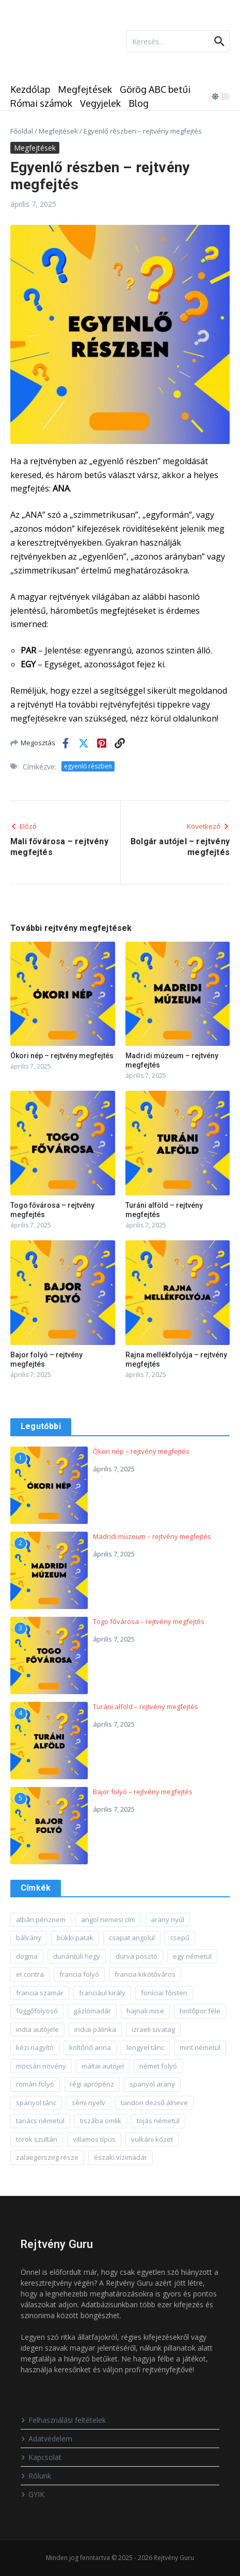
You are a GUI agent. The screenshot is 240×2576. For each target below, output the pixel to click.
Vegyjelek (100, 103)
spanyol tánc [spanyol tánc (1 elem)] (36, 2102)
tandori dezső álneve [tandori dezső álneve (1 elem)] (154, 2102)
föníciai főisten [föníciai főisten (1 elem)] (164, 1992)
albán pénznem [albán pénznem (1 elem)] (41, 1919)
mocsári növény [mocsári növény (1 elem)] (41, 2066)
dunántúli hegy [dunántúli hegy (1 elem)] (76, 1956)
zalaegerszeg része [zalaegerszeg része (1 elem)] (47, 2157)
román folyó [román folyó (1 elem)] (35, 2084)
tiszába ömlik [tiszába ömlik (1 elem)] (100, 2120)
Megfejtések (85, 89)
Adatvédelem (46, 2438)
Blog (139, 103)
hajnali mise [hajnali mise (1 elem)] (145, 2010)
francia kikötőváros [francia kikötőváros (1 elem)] (145, 1974)
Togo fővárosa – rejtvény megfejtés (148, 1621)
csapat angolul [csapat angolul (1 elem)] (132, 1937)
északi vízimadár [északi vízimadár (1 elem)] (120, 2157)
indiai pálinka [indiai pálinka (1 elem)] (95, 2029)
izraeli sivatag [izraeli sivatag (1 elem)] (153, 2029)
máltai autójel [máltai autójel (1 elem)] (103, 2066)
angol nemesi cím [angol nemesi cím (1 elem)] (108, 1919)
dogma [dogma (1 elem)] (27, 1956)
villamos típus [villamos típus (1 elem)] (94, 2139)
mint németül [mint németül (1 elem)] (200, 2047)
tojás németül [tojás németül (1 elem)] (158, 2120)
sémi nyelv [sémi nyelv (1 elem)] (88, 2102)
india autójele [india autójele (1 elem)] (37, 2029)
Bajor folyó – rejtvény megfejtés (143, 1791)
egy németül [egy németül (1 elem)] (192, 1956)
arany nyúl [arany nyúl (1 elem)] (167, 1919)
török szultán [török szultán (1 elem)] (36, 2139)
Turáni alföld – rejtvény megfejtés (145, 1706)
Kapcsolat (41, 2457)
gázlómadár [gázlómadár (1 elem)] (92, 2010)
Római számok (41, 103)
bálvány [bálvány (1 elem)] (28, 1937)
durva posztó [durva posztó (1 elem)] (136, 1956)
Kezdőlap (30, 89)
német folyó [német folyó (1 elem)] (158, 2066)
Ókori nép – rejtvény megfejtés (62, 1056)
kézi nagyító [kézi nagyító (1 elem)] (35, 2047)
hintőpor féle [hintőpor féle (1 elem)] (200, 2010)
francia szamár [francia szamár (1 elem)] (39, 1992)
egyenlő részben (88, 766)
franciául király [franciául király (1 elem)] (102, 1992)
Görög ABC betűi (155, 89)
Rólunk (36, 2476)
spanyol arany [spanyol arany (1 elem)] (152, 2084)
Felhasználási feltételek (63, 2420)
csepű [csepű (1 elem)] (179, 1937)
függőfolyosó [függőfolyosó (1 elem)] (37, 2010)
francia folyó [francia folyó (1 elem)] (79, 1974)
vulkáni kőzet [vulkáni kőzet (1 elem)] (152, 2139)
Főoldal (21, 131)
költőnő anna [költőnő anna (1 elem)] (90, 2047)
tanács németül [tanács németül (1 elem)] (40, 2120)
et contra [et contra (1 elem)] (30, 1974)
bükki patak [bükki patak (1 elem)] (75, 1937)
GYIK (32, 2494)
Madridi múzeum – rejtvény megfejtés (152, 1536)
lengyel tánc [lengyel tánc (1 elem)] (145, 2047)
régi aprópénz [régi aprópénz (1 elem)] (92, 2084)
